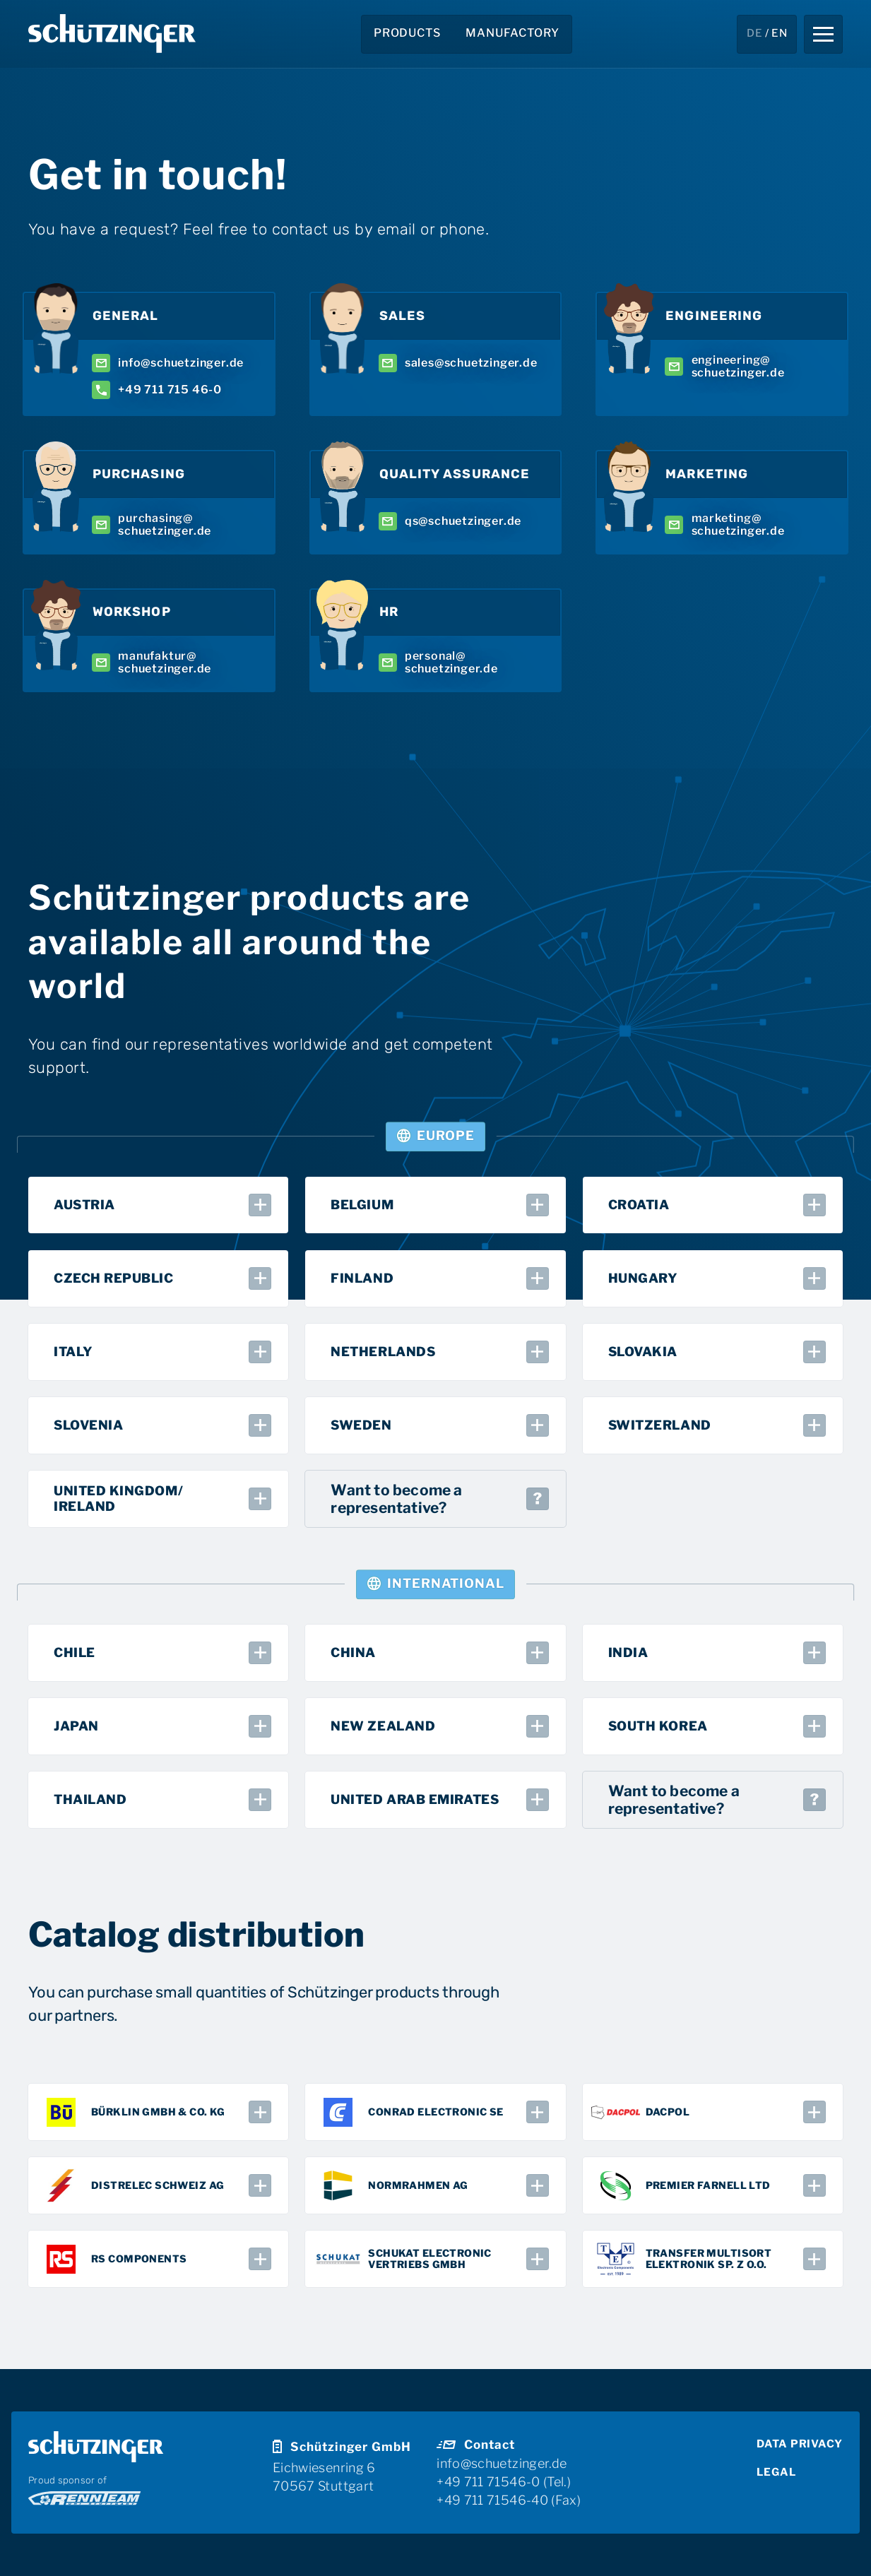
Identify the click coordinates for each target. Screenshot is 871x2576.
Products (407, 33)
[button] (823, 34)
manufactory (512, 33)
